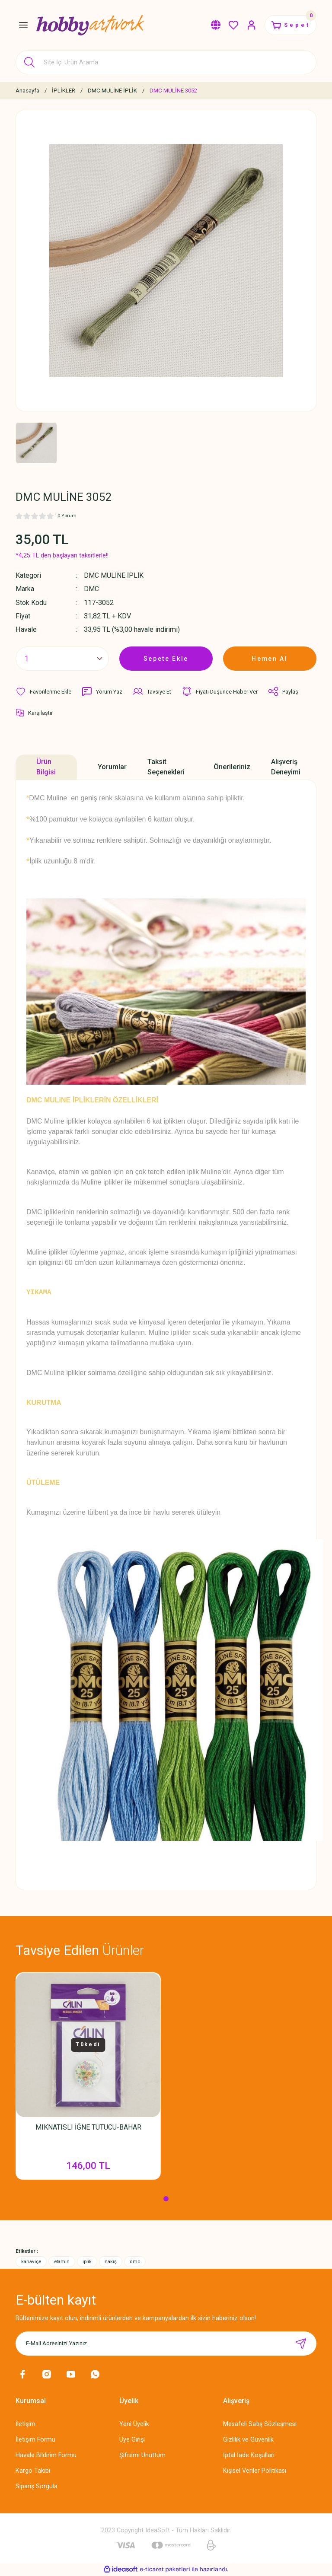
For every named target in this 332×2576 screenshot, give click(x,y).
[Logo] (90, 25)
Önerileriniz (232, 766)
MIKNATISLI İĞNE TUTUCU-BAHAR (88, 2127)
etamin (62, 2262)
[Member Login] (248, 25)
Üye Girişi (132, 2440)
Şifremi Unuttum (142, 2456)
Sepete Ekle (166, 658)
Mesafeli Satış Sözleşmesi (260, 2424)
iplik (87, 2262)
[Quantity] (62, 658)
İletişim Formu (35, 2440)
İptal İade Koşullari (249, 2456)
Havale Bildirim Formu (46, 2456)
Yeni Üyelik (134, 2424)
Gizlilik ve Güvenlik (248, 2440)
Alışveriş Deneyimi (285, 766)
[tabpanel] (88, 2080)
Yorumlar (112, 766)
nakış (111, 2262)
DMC (91, 589)
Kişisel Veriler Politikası (254, 2471)
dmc (135, 2262)
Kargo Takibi (33, 2471)
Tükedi (88, 2044)
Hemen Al (270, 658)
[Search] (166, 62)
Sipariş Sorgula (36, 2487)
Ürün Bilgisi (46, 766)
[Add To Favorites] (44, 691)
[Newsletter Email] (166, 2344)
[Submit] (300, 2344)
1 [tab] (166, 2199)
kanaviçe (31, 2262)
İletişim (25, 2424)
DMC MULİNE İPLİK (114, 575)
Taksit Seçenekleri (166, 766)
